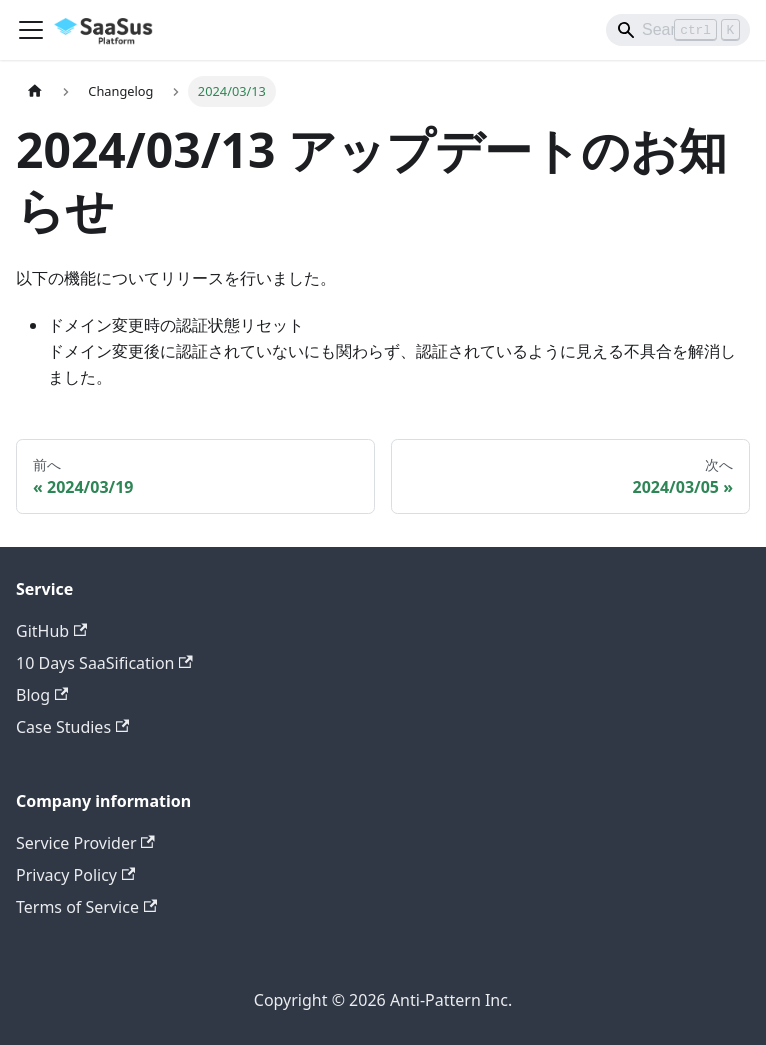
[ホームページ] (35, 91)
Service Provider (85, 843)
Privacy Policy (75, 875)
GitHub (51, 631)
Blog (42, 695)
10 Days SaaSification (104, 663)
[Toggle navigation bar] (31, 30)
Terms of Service (86, 907)
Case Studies (72, 727)
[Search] (678, 30)
